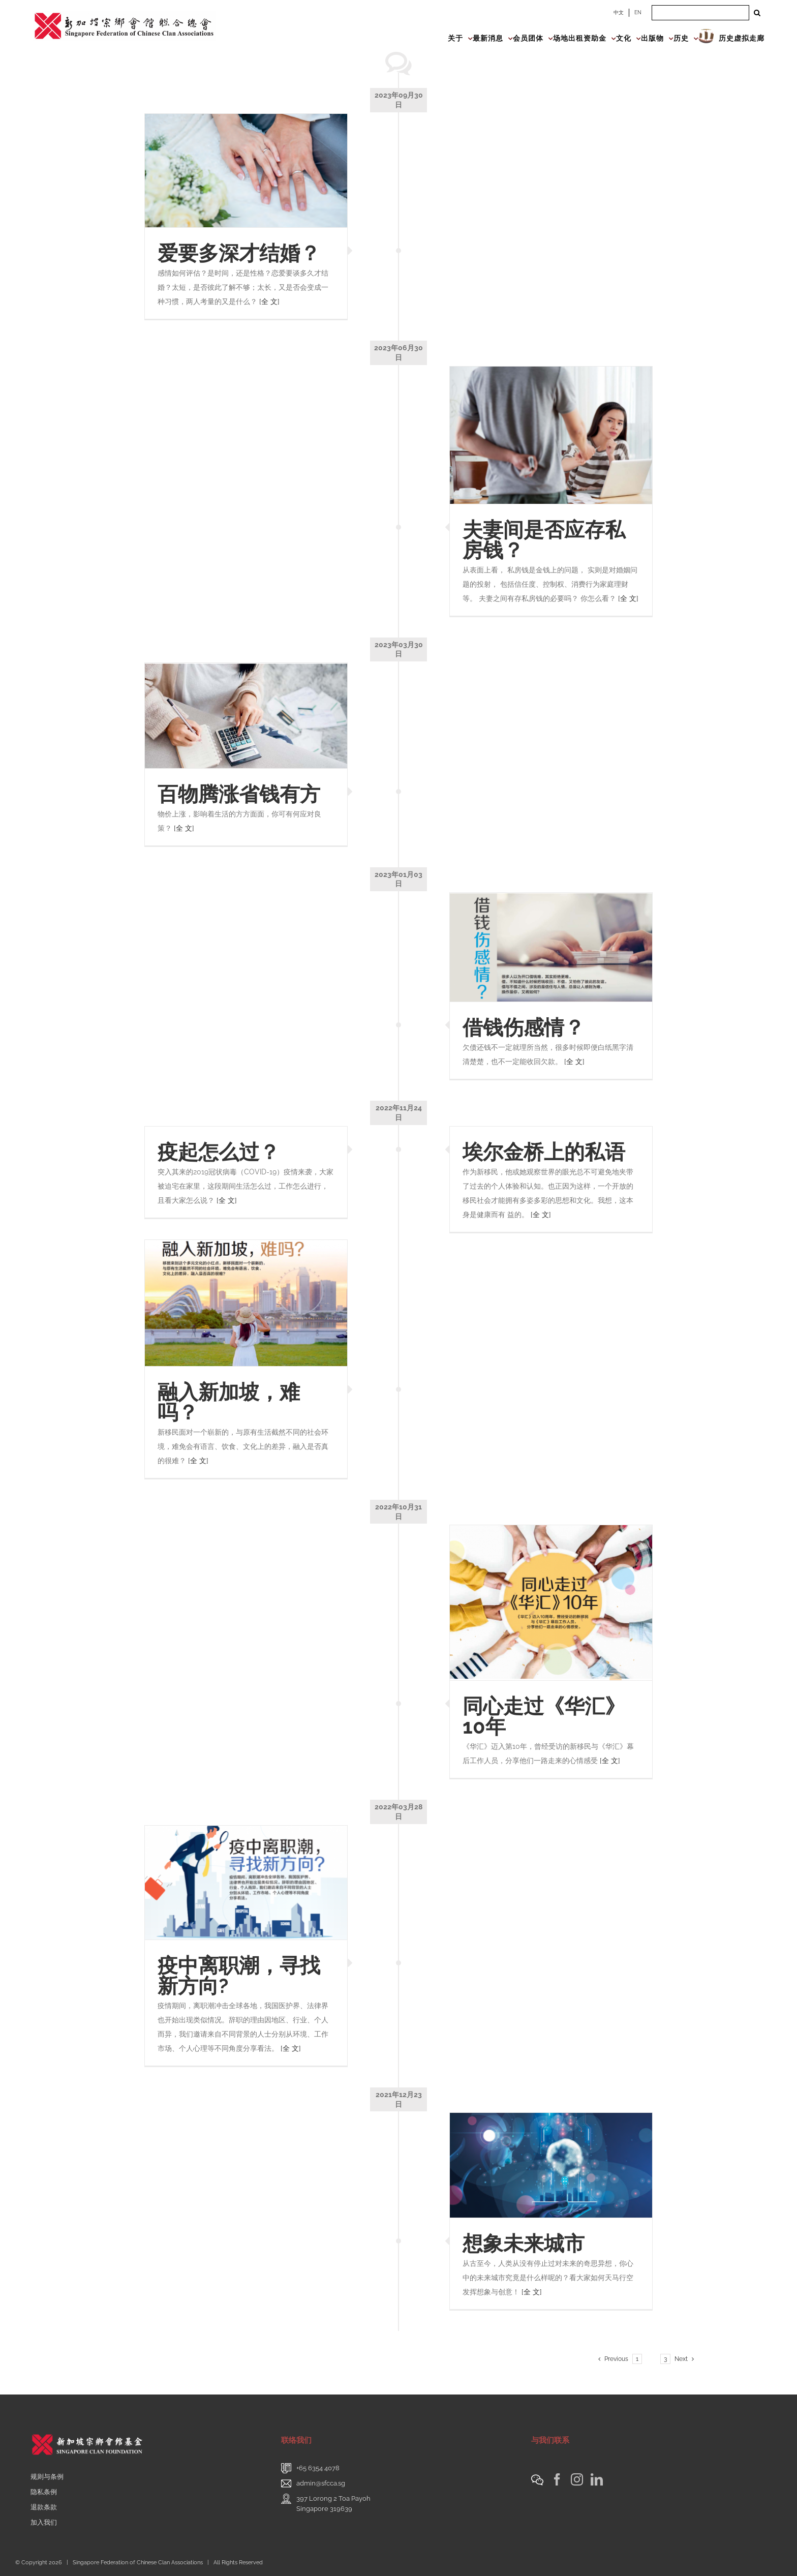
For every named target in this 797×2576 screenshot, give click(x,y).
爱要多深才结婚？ (239, 253)
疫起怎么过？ (219, 1152)
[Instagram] (577, 2479)
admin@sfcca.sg (320, 2483)
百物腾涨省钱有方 (239, 794)
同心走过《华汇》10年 (544, 1716)
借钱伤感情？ (524, 1027)
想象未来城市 (524, 2243)
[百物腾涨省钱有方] (246, 715)
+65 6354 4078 (318, 2468)
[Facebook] (557, 2479)
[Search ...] (700, 12)
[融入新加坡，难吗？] (246, 1303)
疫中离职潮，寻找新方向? (239, 1975)
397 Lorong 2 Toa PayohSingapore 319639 (333, 2503)
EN (637, 12)
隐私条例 (43, 2492)
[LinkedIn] (597, 2479)
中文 (619, 12)
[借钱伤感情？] (551, 947)
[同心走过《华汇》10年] (551, 1602)
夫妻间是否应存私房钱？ (544, 540)
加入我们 (43, 2522)
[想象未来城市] (551, 2165)
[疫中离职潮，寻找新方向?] (246, 1882)
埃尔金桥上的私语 (544, 1152)
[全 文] (269, 301)
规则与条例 (47, 2476)
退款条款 (43, 2507)
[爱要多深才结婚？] (246, 171)
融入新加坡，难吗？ (229, 1402)
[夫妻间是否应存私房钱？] (551, 435)
